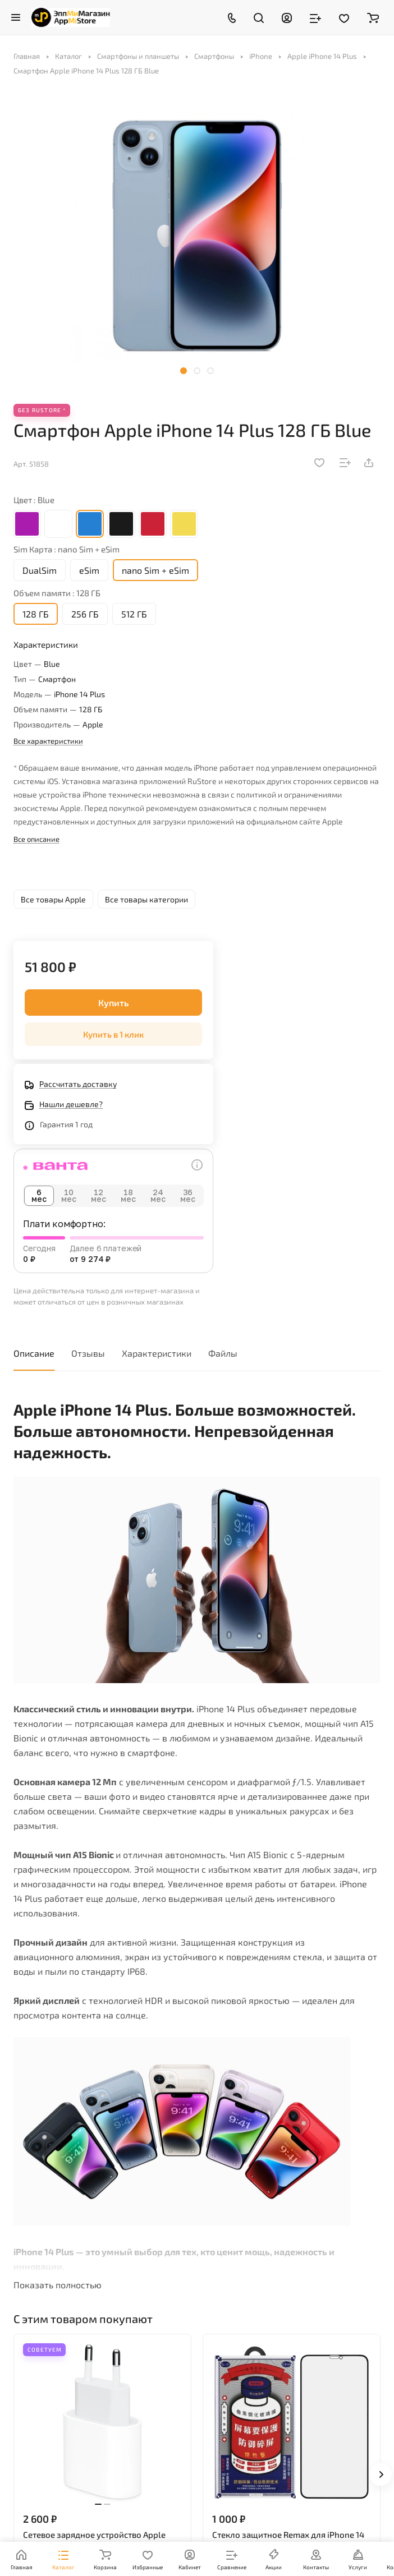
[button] (183, 370)
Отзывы (88, 1353)
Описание (33, 1353)
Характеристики (156, 1353)
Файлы (222, 1353)
